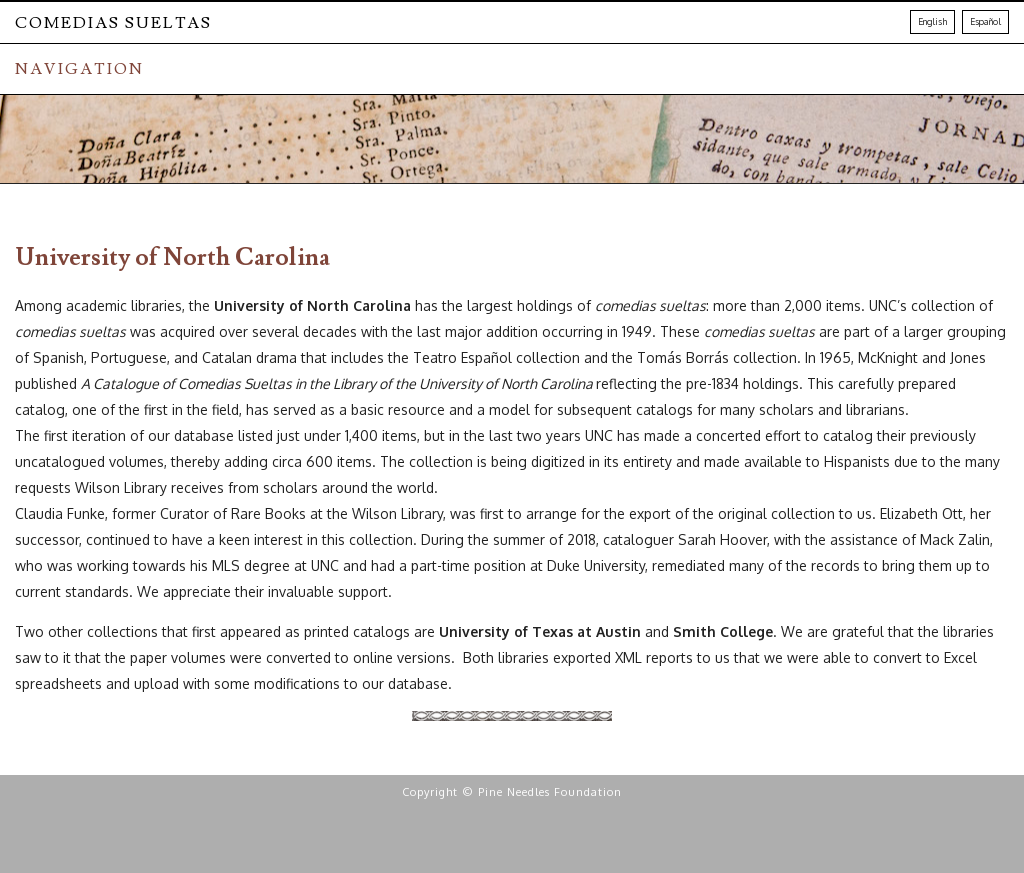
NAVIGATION (79, 69)
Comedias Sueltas (113, 23)
